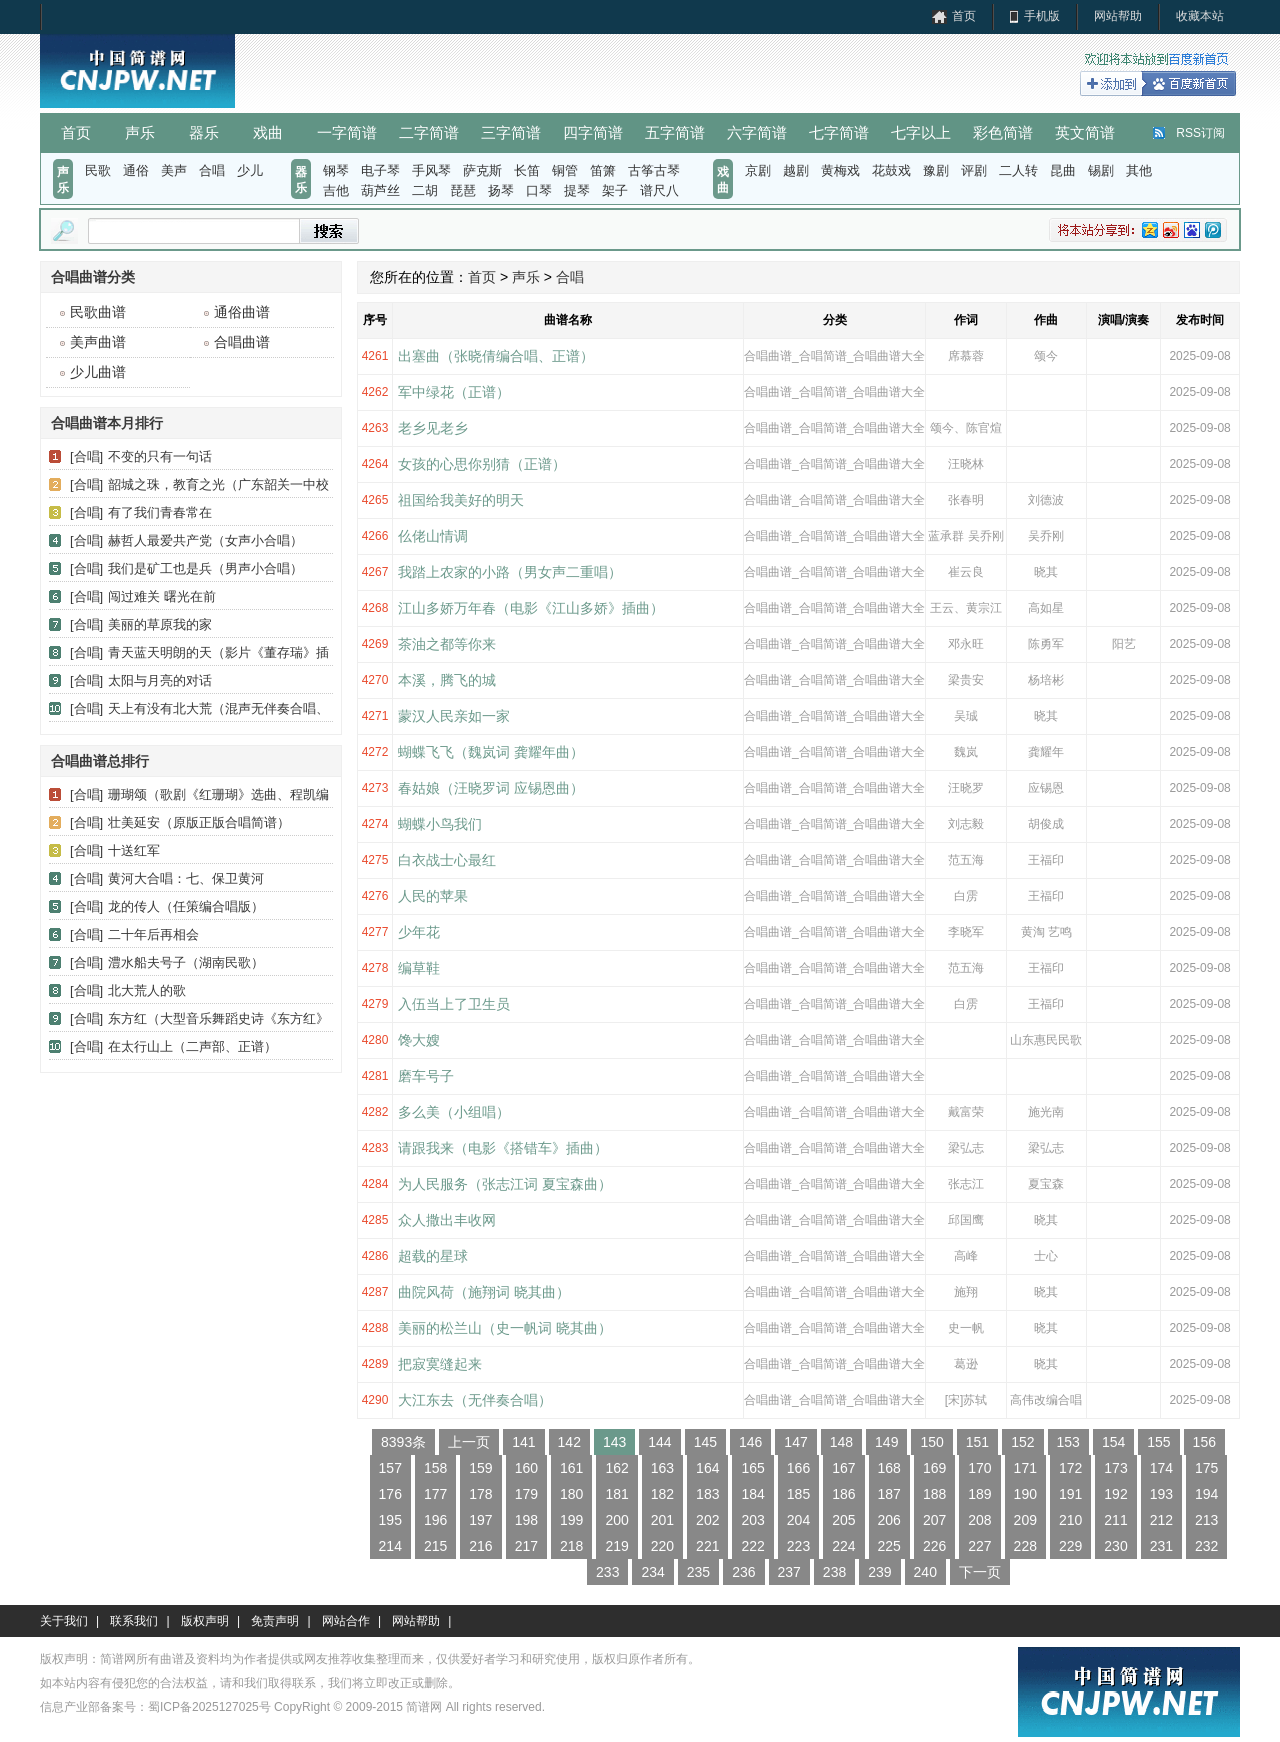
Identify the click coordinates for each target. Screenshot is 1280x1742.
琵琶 (463, 190)
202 (707, 1520)
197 (480, 1520)
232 (1206, 1546)
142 (569, 1442)
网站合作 (346, 1621)
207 (934, 1520)
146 (750, 1442)
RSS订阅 (1200, 133)
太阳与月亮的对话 (160, 680)
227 (979, 1546)
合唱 (212, 170)
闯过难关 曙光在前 (162, 596)
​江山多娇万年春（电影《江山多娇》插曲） (531, 608)
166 (798, 1468)
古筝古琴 (654, 170)
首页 (964, 16)
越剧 (796, 170)
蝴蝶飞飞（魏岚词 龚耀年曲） (491, 752)
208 (979, 1520)
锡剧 (1101, 170)
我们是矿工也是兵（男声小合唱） (205, 568)
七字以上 (921, 132)
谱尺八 (659, 190)
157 (390, 1468)
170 (979, 1468)
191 (1070, 1494)
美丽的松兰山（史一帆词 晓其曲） (505, 1328)
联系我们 (134, 1621)
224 (843, 1546)
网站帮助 (1118, 16)
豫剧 (936, 170)
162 (616, 1468)
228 (1025, 1546)
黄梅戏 (840, 170)
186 (843, 1494)
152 (1022, 1442)
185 (798, 1494)
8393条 (403, 1442)
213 (1206, 1520)
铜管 (565, 170)
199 (571, 1520)
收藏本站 (1200, 16)
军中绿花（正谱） (454, 392)
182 (662, 1494)
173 (1115, 1468)
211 (1115, 1520)
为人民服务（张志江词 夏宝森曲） (505, 1184)
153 (1068, 1442)
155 (1158, 1442)
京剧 (758, 170)
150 (931, 1442)
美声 (174, 170)
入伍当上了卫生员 (454, 1004)
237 (789, 1572)
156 (1204, 1442)
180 (571, 1494)
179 (526, 1494)
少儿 (250, 170)
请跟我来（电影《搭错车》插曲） (503, 1148)
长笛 (527, 170)
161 (571, 1468)
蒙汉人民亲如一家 (454, 716)
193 (1161, 1494)
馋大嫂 (419, 1040)
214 (390, 1546)
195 (390, 1520)
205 (843, 1520)
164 (707, 1468)
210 (1070, 1520)
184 (752, 1494)
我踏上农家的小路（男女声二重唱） (510, 572)
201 (662, 1520)
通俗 (136, 170)
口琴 (539, 190)
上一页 (469, 1442)
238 (834, 1572)
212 (1161, 1520)
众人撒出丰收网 (447, 1220)
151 (977, 1442)
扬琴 (501, 190)
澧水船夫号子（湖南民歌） (186, 962)
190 (1025, 1494)
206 (889, 1520)
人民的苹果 (433, 896)
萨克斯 (482, 170)
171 (1025, 1468)
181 (616, 1494)
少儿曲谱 (98, 372)
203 (752, 1520)
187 (889, 1494)
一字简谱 (347, 132)
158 (435, 1468)
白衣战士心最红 (447, 860)
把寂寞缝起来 (440, 1364)
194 (1206, 1494)
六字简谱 (757, 132)
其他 (1139, 170)
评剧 (974, 170)
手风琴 (431, 170)
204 (798, 1520)
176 (390, 1494)
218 (571, 1546)
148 (841, 1442)
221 (707, 1546)
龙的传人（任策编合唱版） (186, 906)
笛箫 (603, 170)
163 (662, 1468)
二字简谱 (429, 132)
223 (798, 1546)
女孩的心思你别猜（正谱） (482, 464)
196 (435, 1520)
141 (523, 1442)
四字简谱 (593, 132)
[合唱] (86, 456)
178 (480, 1494)
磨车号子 (426, 1076)
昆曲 (1063, 170)
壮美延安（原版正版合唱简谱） (199, 822)
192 (1115, 1494)
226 (934, 1546)
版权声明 (205, 1621)
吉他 (336, 190)
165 (752, 1468)
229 (1070, 1546)
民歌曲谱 (98, 312)
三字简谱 (511, 132)
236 (743, 1572)
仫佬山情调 (433, 536)
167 (843, 1468)
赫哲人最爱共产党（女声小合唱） (205, 540)
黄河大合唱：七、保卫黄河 (186, 878)
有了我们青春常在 (160, 512)
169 (934, 1468)
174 (1161, 1468)
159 (480, 1468)
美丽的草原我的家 (160, 624)
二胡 (425, 190)
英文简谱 (1085, 132)
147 (795, 1442)
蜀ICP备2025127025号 (209, 1707)
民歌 (98, 170)
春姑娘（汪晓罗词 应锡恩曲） (491, 788)
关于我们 (64, 1621)
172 (1070, 1468)
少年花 (419, 932)
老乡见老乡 (433, 428)
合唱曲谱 (242, 342)
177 (435, 1494)
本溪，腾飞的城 (447, 680)
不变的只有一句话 (160, 456)
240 (925, 1572)
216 (480, 1546)
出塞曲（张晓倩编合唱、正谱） (496, 356)
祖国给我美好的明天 (461, 500)
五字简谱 (675, 132)
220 (662, 1546)
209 (1025, 1520)
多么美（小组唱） (454, 1112)
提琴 (577, 190)
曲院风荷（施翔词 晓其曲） (484, 1292)
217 (526, 1546)
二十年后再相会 (153, 934)
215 (435, 1546)
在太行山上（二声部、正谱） (192, 1046)
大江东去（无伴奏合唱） (475, 1400)
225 (889, 1546)
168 (889, 1468)
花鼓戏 (891, 170)
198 (526, 1520)
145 (705, 1442)
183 (707, 1494)
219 (616, 1546)
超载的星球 (433, 1256)
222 (752, 1546)
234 (652, 1572)
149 (886, 1442)
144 (659, 1442)
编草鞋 (419, 968)
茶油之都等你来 (447, 644)
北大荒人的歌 (147, 990)
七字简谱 (839, 132)
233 (607, 1572)
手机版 (1042, 16)
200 (616, 1520)
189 (979, 1494)
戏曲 (268, 132)
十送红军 (134, 850)
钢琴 (336, 170)
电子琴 (380, 170)
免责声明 (275, 1621)
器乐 (204, 132)
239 (879, 1572)
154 (1113, 1442)
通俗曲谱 (242, 312)
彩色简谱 (1003, 132)
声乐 (140, 132)
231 (1161, 1546)
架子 (615, 190)
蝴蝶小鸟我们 (440, 824)
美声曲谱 (98, 342)
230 (1115, 1546)
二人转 (1018, 170)
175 (1206, 1468)
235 (698, 1572)
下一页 (980, 1572)
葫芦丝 (380, 190)
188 (934, 1494)
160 (526, 1468)
